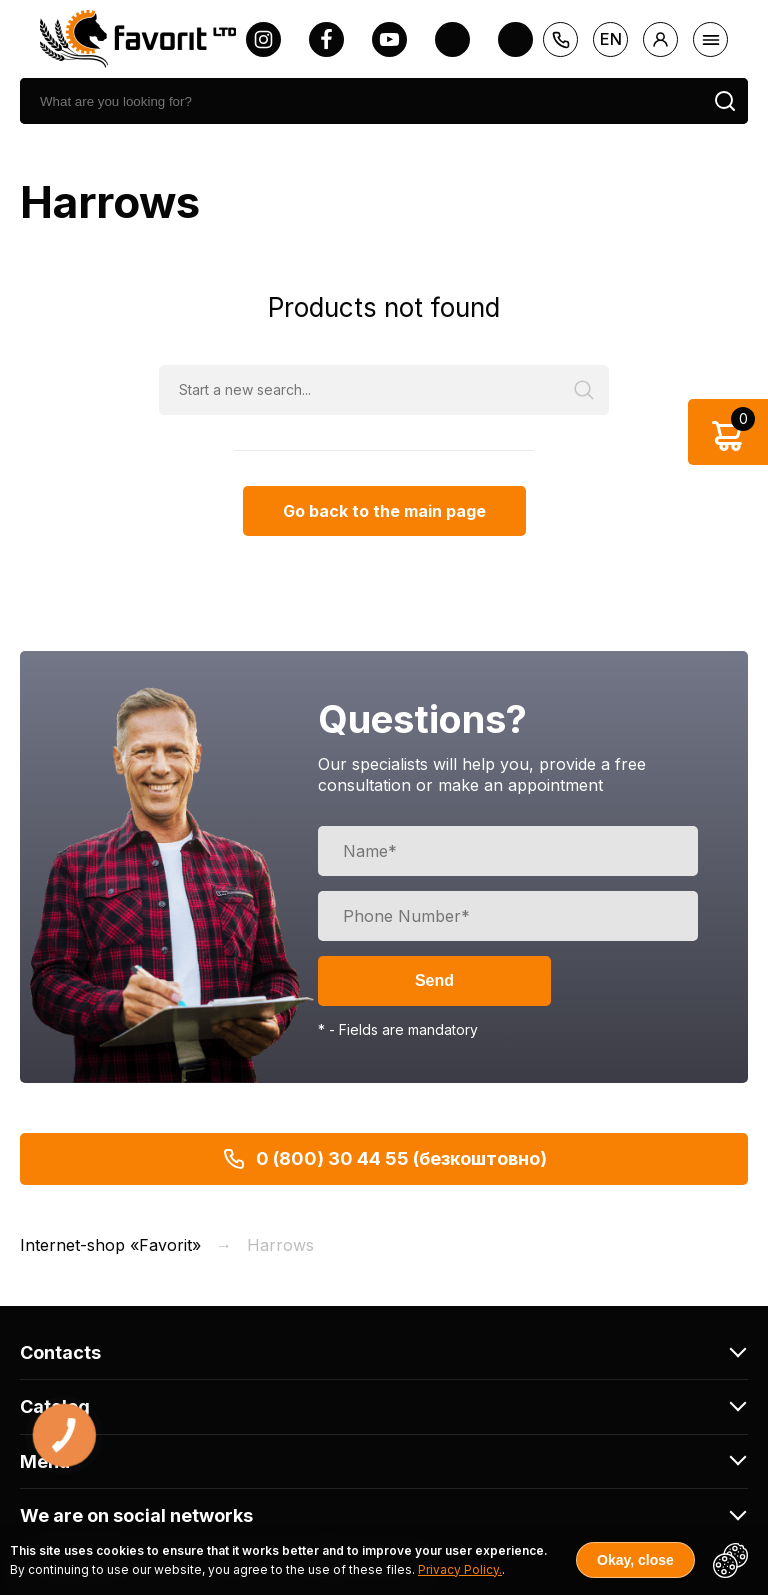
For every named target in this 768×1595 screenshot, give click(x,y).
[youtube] (389, 39)
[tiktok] (515, 39)
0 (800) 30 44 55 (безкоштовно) (384, 1159)
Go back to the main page (384, 511)
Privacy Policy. (460, 1569)
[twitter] (452, 39)
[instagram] (263, 39)
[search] (361, 101)
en (611, 39)
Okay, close (635, 1560)
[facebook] (326, 39)
